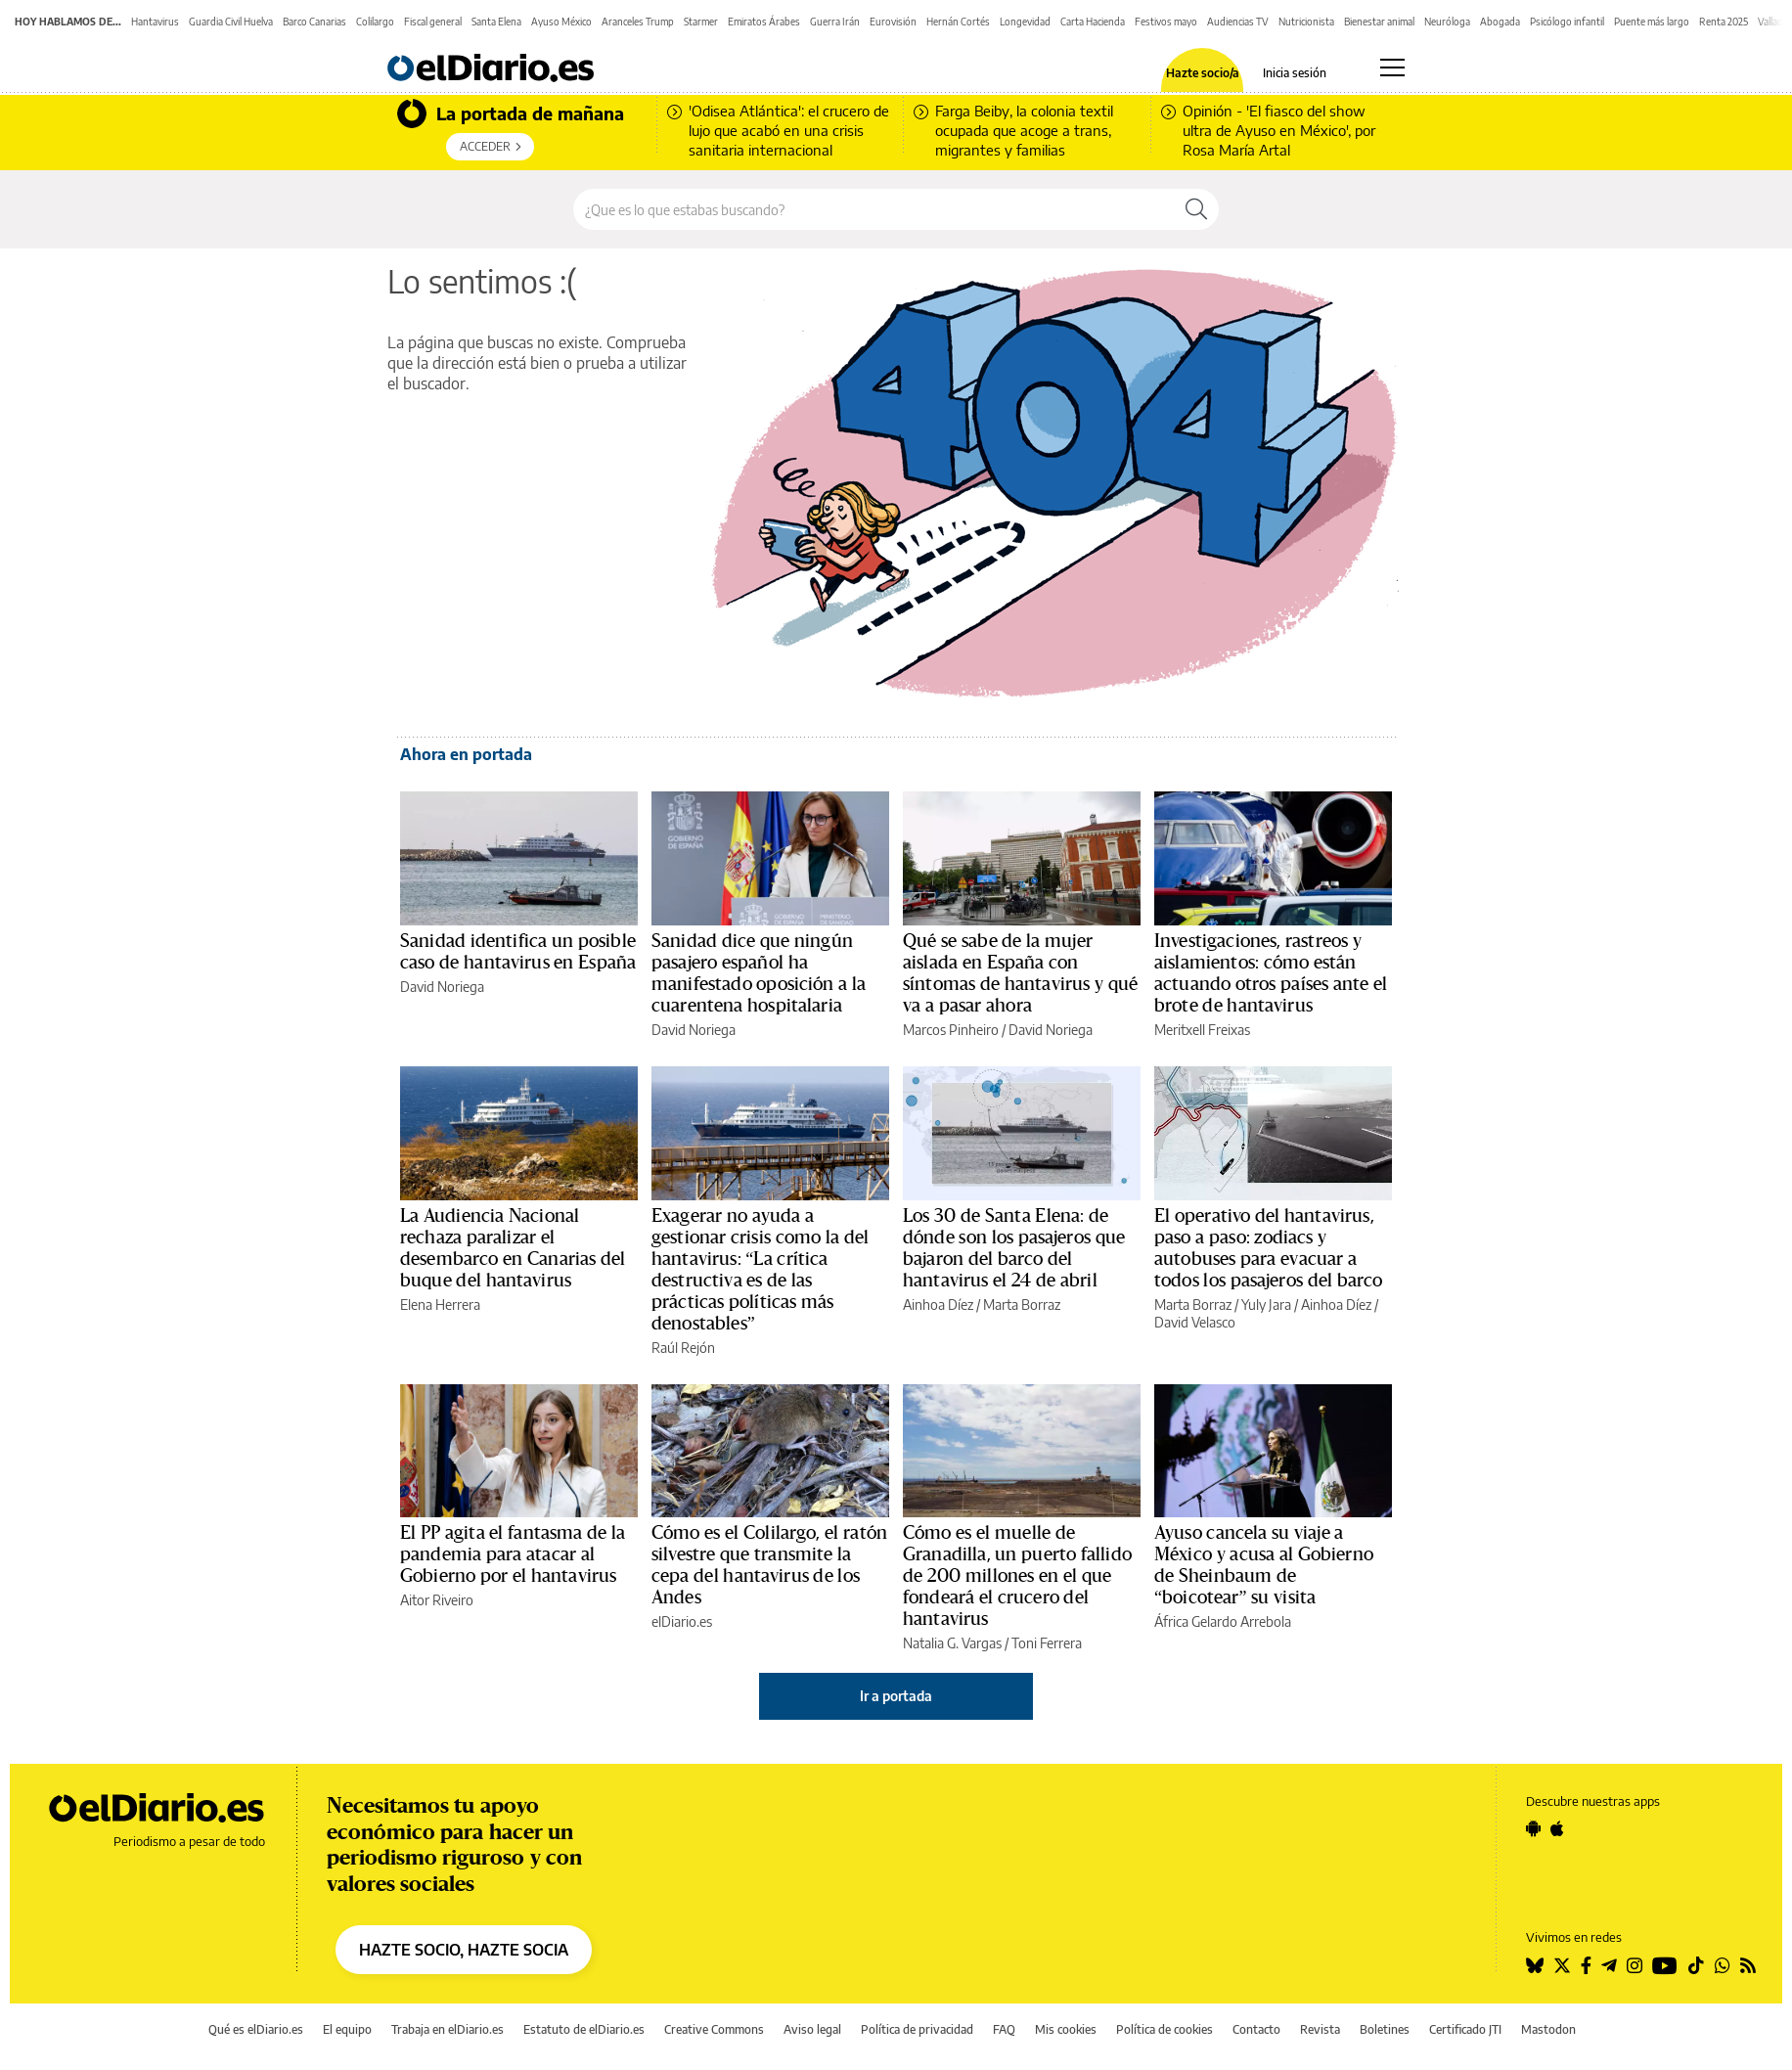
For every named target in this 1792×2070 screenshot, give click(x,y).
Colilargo (375, 21)
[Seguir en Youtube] (1665, 1965)
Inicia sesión (1294, 73)
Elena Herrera (440, 1304)
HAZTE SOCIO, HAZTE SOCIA (463, 1949)
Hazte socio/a (1202, 73)
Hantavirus (155, 21)
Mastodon (1548, 2029)
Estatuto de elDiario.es (584, 2029)
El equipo (347, 2029)
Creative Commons (714, 2029)
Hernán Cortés (958, 21)
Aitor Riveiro (436, 1600)
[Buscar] (1196, 209)
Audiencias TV (1238, 21)
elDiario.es (681, 1621)
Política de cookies (1164, 2029)
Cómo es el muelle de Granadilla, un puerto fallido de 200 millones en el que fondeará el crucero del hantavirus (1017, 1576)
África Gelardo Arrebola (1222, 1621)
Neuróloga (1447, 21)
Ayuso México (561, 21)
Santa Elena (496, 21)
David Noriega (442, 986)
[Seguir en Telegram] (1609, 1965)
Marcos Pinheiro (951, 1029)
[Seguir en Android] (1533, 1828)
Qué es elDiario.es (255, 2029)
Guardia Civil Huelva (231, 21)
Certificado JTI (1465, 2029)
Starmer (701, 21)
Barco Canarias (314, 21)
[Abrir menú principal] (1392, 67)
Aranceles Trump (638, 21)
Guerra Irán (835, 21)
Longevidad (1025, 21)
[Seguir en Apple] (1557, 1828)
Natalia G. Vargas (952, 1643)
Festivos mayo (1166, 21)
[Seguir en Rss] (1748, 1965)
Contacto (1256, 2029)
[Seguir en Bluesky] (1535, 1965)
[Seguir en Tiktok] (1696, 1965)
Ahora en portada (466, 754)
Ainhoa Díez (938, 1304)
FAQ (1004, 2029)
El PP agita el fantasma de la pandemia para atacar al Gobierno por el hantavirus (512, 1554)
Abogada (1500, 21)
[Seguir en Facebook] (1586, 1965)
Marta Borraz (1021, 1304)
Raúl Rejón (683, 1347)
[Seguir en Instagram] (1634, 1965)
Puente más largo (1651, 21)
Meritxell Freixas (1202, 1029)
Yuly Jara (1266, 1304)
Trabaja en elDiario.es (447, 2029)
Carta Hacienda (1092, 21)
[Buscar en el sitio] (874, 209)
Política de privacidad (917, 2029)
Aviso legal (812, 2029)
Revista (1320, 2029)
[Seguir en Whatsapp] (1722, 1965)
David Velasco (1194, 1322)
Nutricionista (1306, 21)
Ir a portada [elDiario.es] (896, 1696)
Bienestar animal (1379, 21)
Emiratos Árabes (764, 21)
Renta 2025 (1723, 21)
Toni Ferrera (1046, 1643)
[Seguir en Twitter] (1562, 1965)
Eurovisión (893, 21)
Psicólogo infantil (1567, 21)
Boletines (1385, 2029)
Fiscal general (433, 21)
